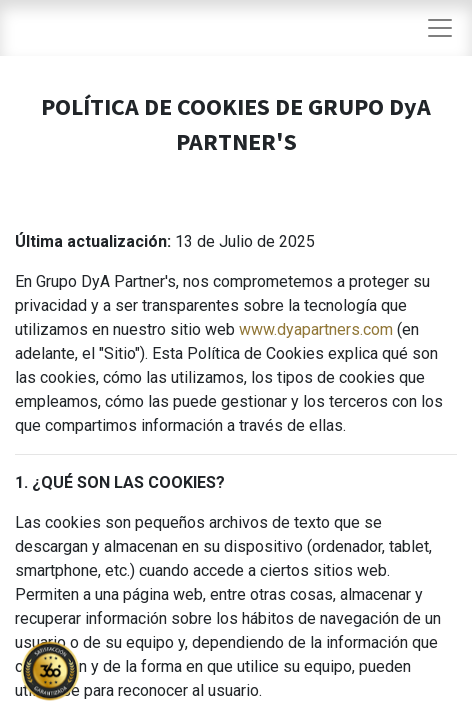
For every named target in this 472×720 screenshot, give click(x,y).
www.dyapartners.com (316, 329)
